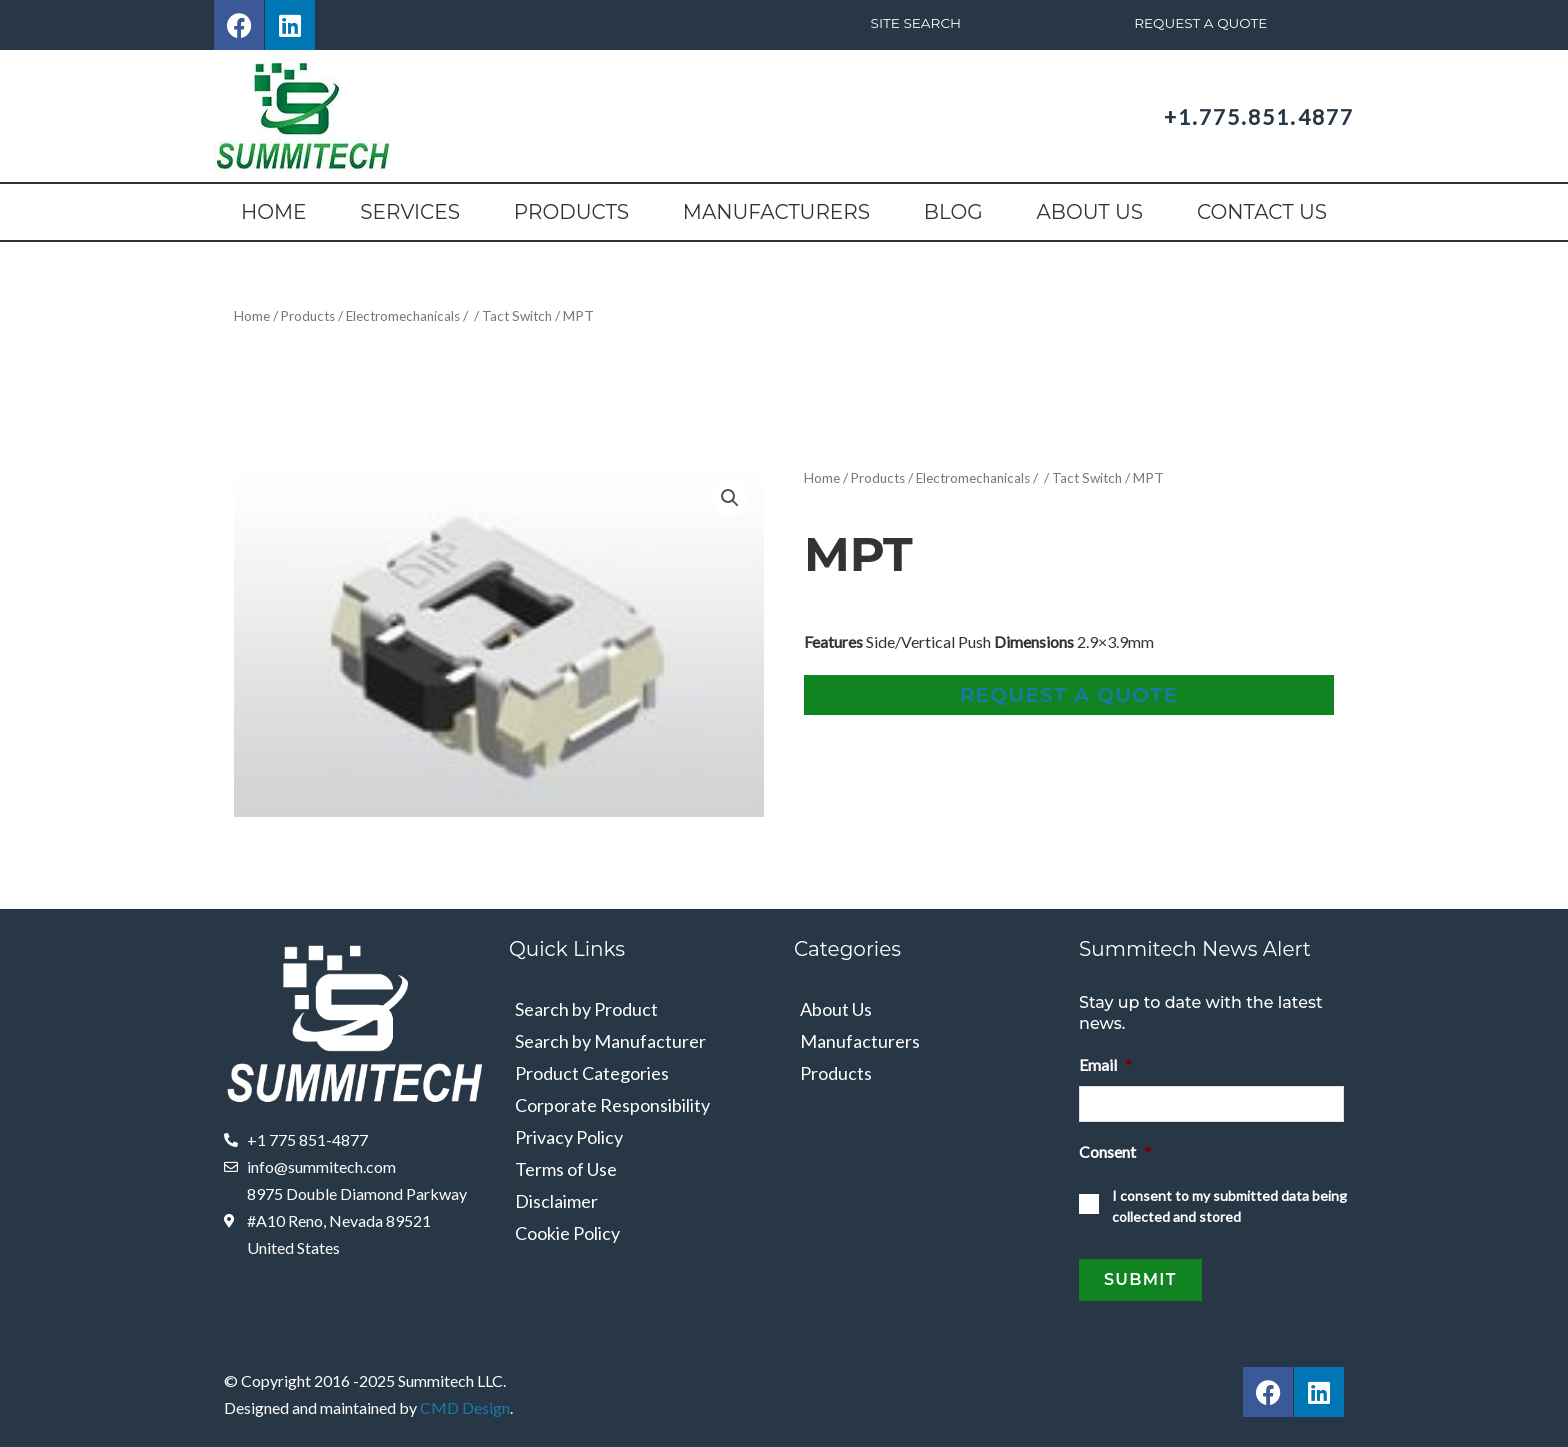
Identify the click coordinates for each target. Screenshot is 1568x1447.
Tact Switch (531, 315)
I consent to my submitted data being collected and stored (1229, 1200)
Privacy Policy (569, 1136)
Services (410, 212)
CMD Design (465, 1395)
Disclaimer (556, 1200)
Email (1105, 1063)
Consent (1115, 1145)
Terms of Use (566, 1168)
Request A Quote (1200, 23)
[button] (730, 497)
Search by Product (586, 1008)
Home (274, 212)
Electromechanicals (411, 315)
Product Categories (592, 1072)
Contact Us (1262, 212)
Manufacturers (776, 212)
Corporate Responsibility (612, 1104)
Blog (953, 212)
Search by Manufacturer (610, 1040)
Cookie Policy (567, 1232)
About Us (1089, 212)
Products (571, 212)
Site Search (915, 23)
